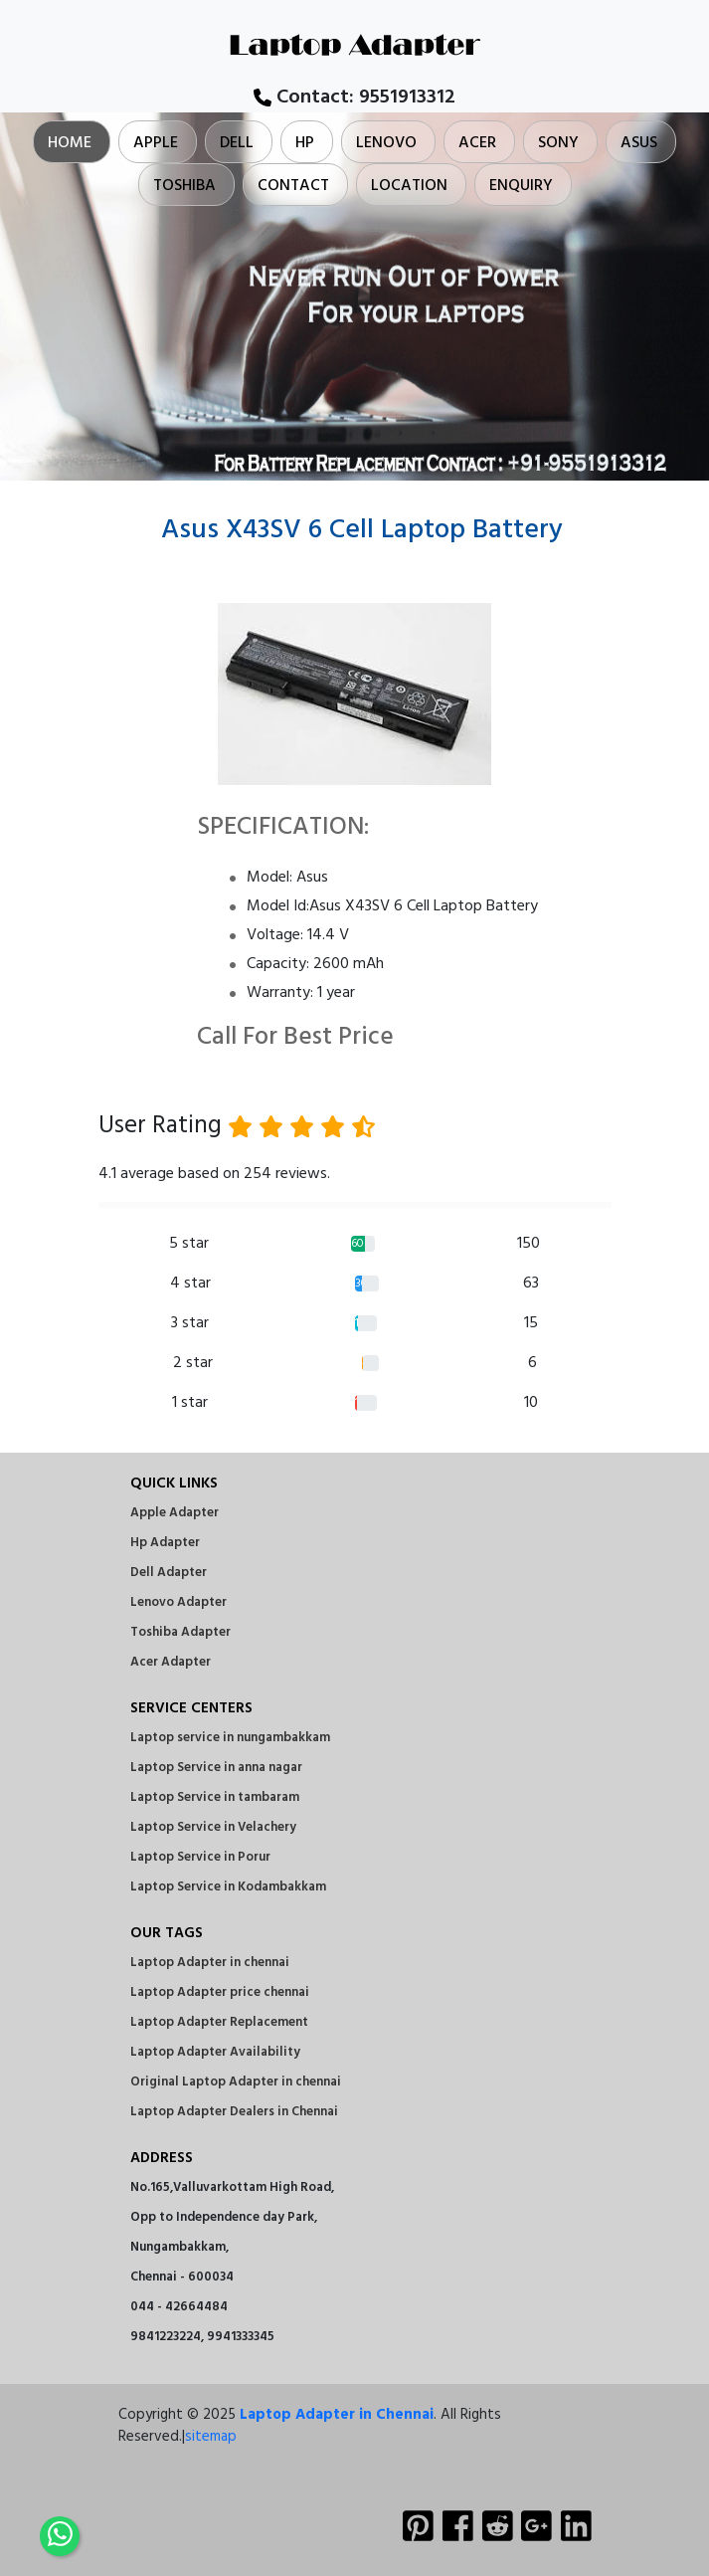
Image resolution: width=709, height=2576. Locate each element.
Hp (304, 143)
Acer (477, 143)
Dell (237, 143)
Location (409, 186)
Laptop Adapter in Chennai (337, 2415)
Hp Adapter (165, 1542)
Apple (155, 143)
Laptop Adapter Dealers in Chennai (234, 2111)
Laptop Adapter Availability (215, 2052)
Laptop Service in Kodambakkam (228, 1887)
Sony (558, 143)
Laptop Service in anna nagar (216, 1767)
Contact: (354, 97)
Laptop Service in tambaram (214, 1797)
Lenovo (386, 143)
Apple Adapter (174, 1512)
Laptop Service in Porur (200, 1857)
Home (69, 143)
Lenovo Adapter (178, 1602)
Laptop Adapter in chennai (209, 1962)
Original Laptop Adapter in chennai (235, 2082)
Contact (293, 186)
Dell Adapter (168, 1572)
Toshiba (184, 186)
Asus (638, 143)
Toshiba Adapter (180, 1632)
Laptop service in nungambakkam (230, 1737)
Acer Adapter (170, 1662)
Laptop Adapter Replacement (219, 2022)
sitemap (211, 2437)
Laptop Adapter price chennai (219, 1992)
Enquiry (521, 186)
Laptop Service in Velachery (213, 1827)
